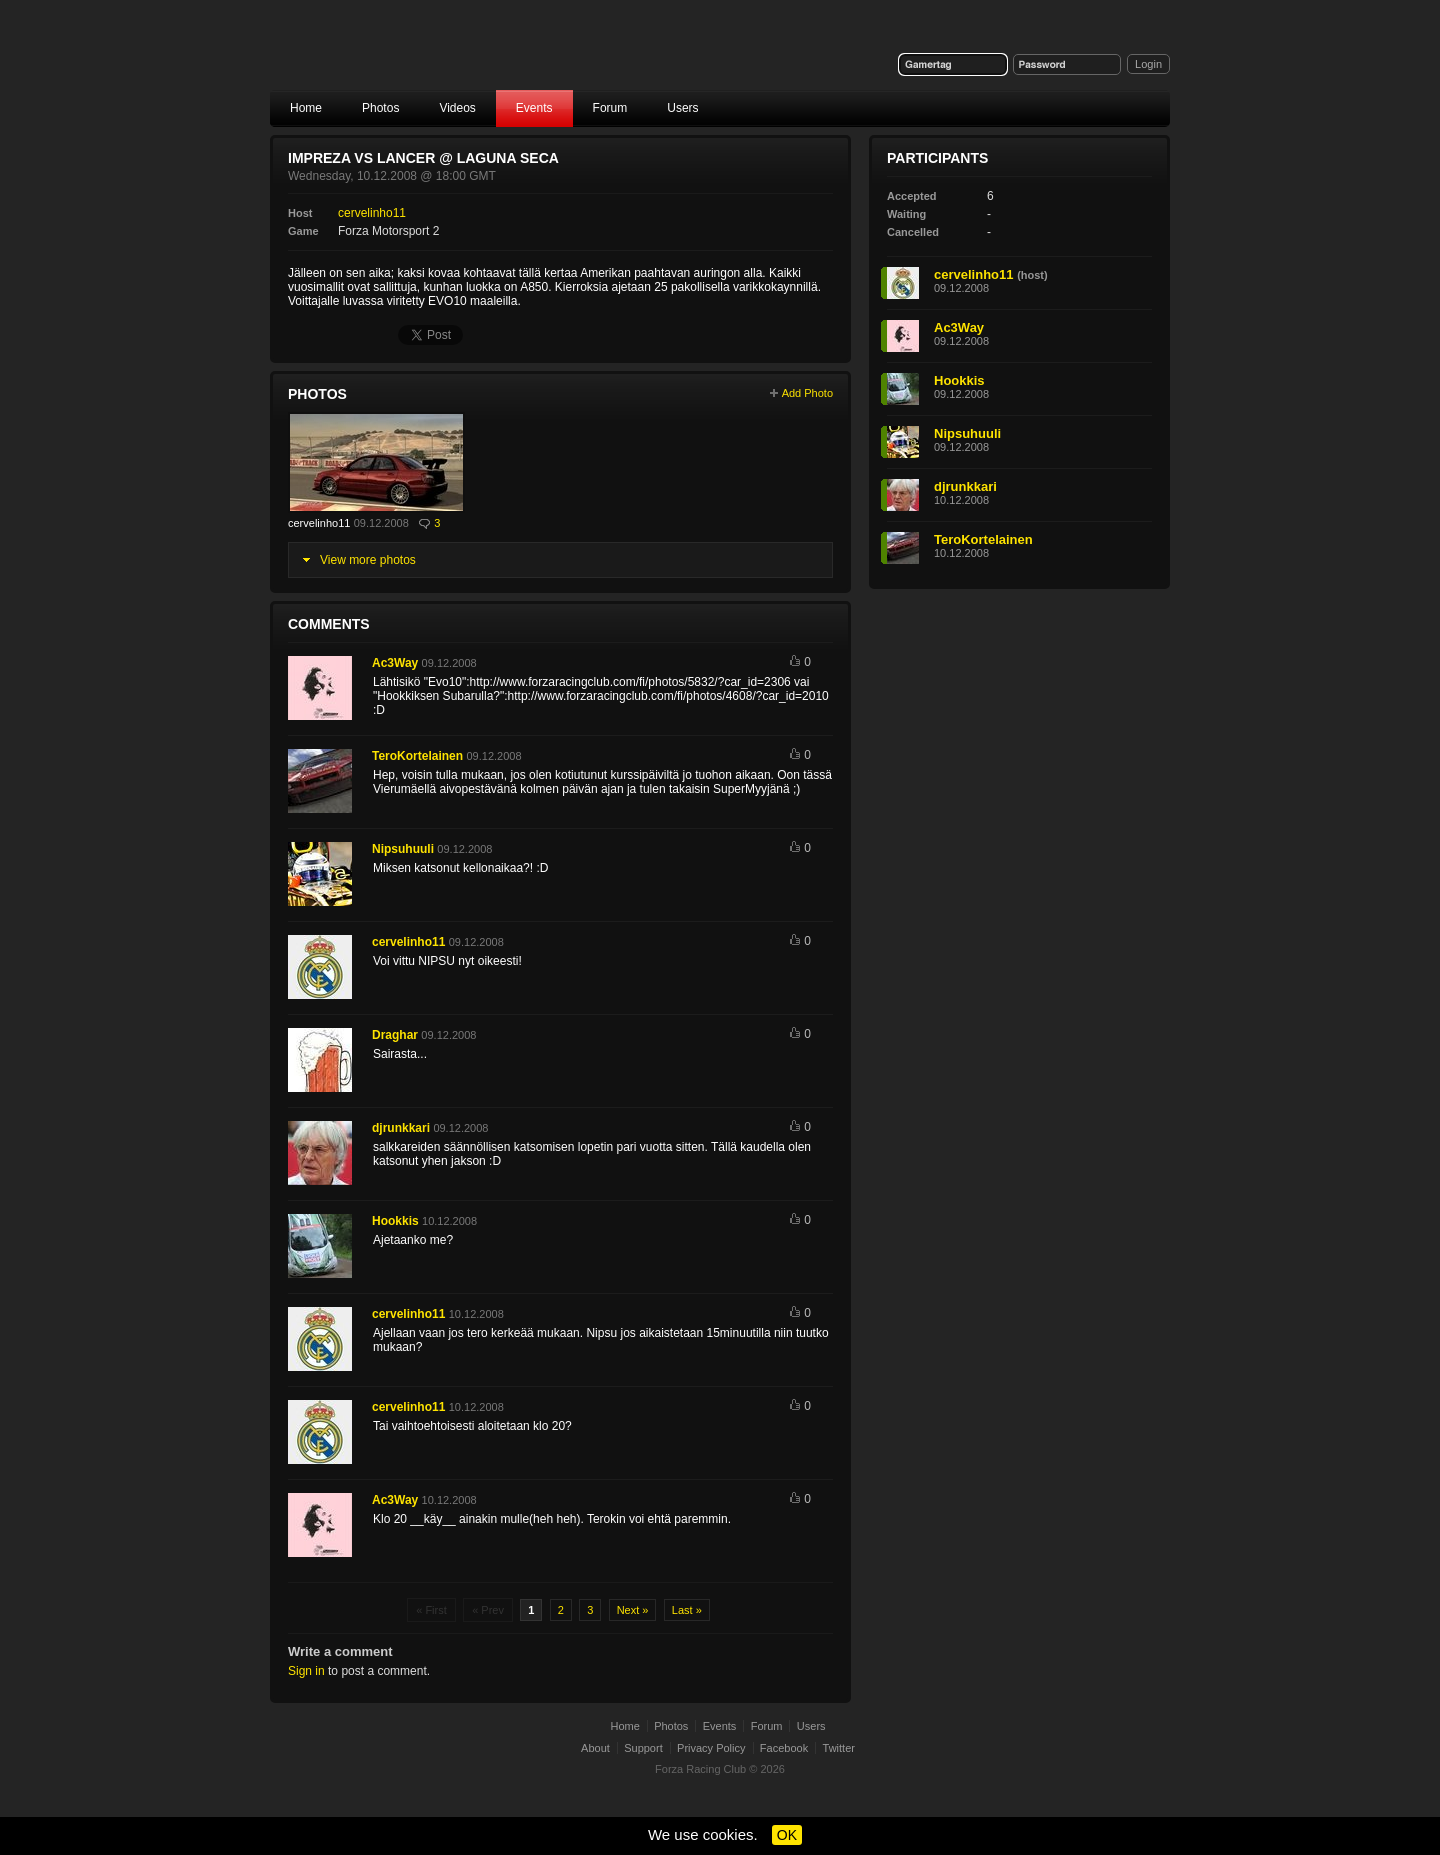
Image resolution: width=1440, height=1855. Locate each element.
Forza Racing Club (426, 56)
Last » (687, 1610)
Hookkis (395, 1221)
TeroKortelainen (417, 756)
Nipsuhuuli (403, 849)
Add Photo (807, 393)
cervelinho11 (372, 213)
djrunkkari (401, 1128)
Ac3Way (395, 663)
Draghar (395, 1035)
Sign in (306, 1671)
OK (787, 1835)
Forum (610, 108)
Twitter (839, 1748)
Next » (633, 1610)
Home (306, 108)
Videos (457, 108)
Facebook (784, 1748)
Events (534, 108)
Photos (380, 108)
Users (682, 108)
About (595, 1748)
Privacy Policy (711, 1748)
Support (643, 1748)
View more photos (368, 560)
